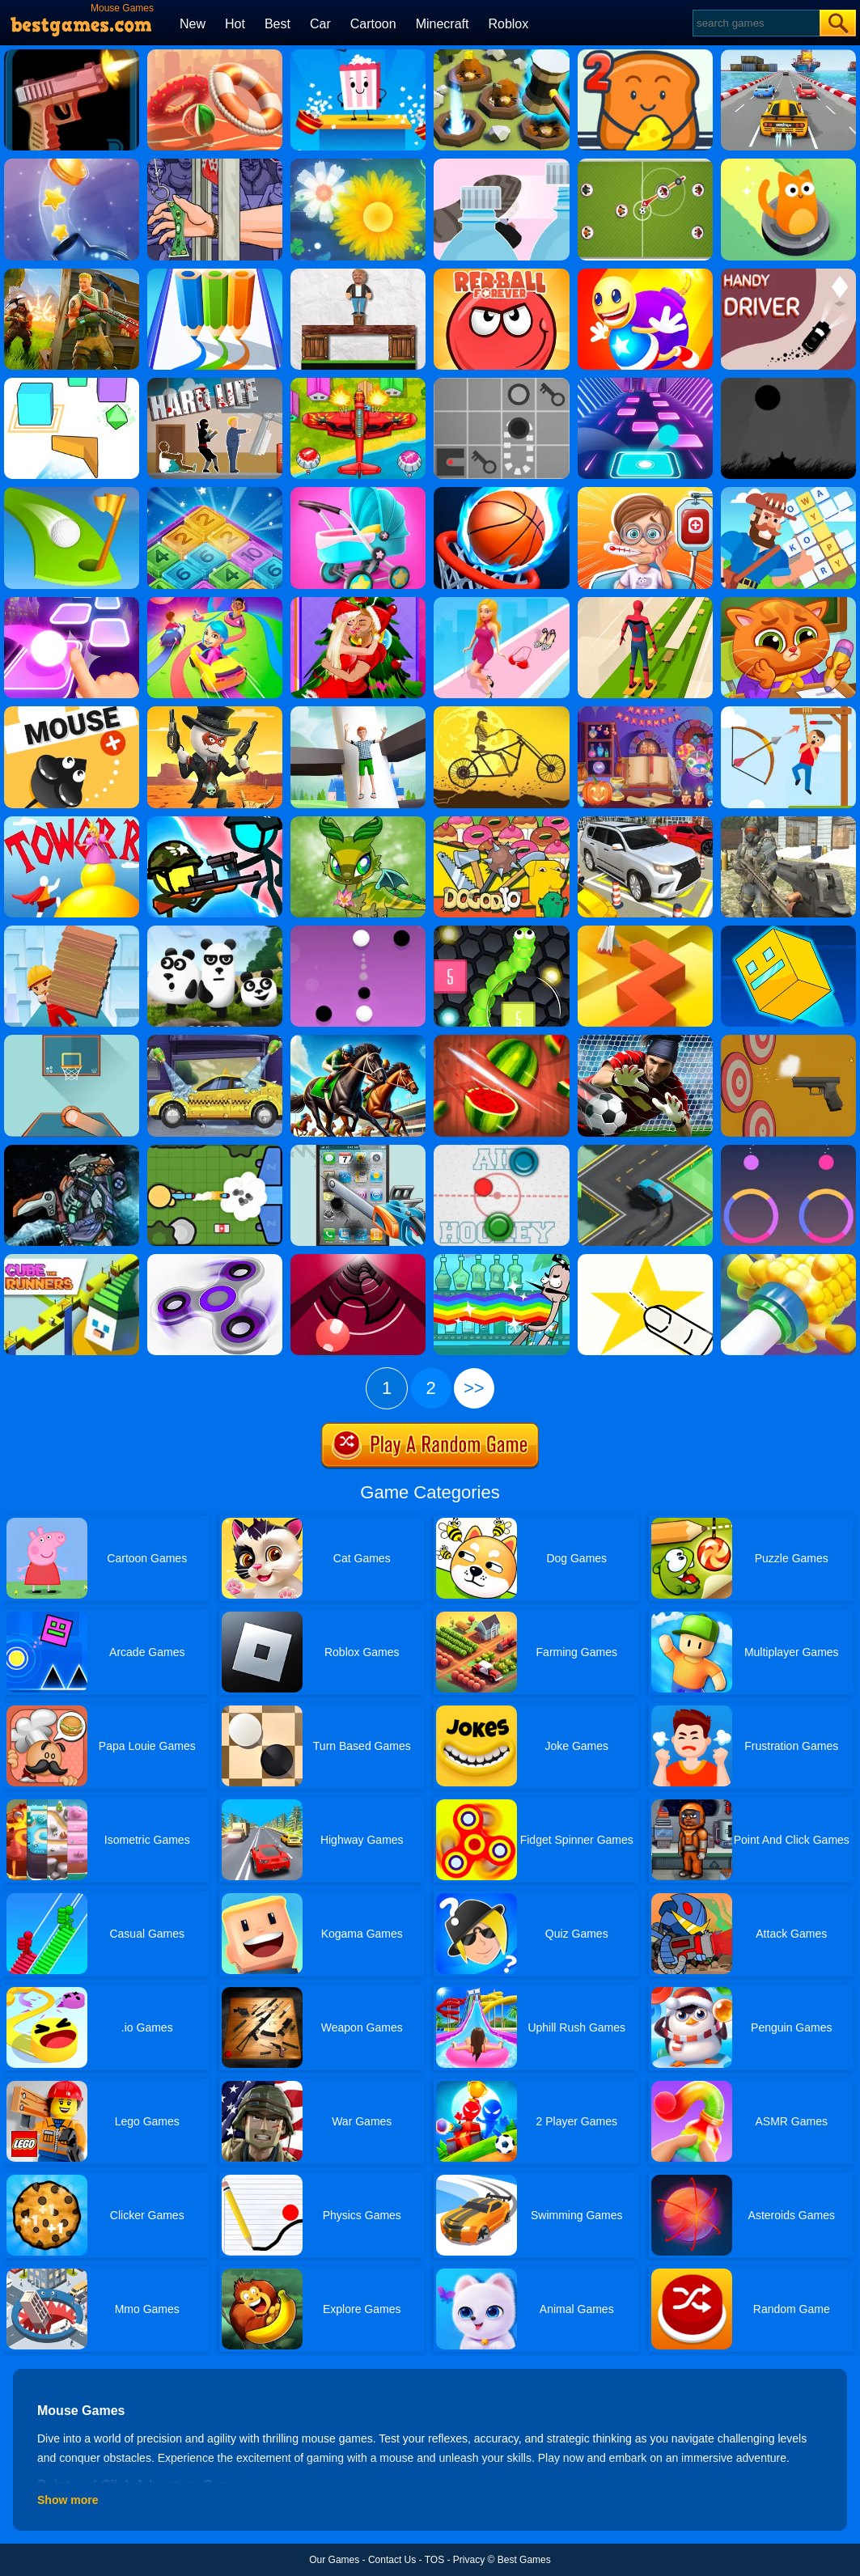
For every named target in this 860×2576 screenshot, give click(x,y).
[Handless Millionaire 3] (214, 164)
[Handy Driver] (788, 274)
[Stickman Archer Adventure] (788, 712)
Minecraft (442, 24)
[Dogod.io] (501, 822)
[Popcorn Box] (358, 55)
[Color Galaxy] (214, 602)
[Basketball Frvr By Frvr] (71, 1040)
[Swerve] (645, 1150)
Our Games (334, 2559)
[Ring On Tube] (788, 1259)
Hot (235, 24)
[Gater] (358, 1259)
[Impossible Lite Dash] (788, 931)
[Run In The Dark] (788, 383)
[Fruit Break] (501, 1040)
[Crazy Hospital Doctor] (645, 492)
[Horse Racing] (358, 1040)
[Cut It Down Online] (645, 1259)
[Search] (755, 23)
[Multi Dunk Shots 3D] (501, 492)
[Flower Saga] (358, 164)
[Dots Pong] (358, 931)
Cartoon (373, 24)
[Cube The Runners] (71, 1259)
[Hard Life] (214, 383)
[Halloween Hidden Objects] (645, 712)
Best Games (524, 2559)
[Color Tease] (788, 1150)
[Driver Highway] (788, 55)
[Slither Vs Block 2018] (501, 931)
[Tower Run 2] (71, 822)
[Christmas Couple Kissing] (358, 602)
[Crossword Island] (788, 492)
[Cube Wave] (71, 383)
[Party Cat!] (788, 164)
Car (320, 24)
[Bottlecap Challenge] (71, 164)
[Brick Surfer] (71, 931)
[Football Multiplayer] (645, 164)
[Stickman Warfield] (214, 822)
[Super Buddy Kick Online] (645, 274)
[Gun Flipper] (71, 55)
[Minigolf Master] (71, 492)
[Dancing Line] (645, 931)
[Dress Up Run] (501, 602)
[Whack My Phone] (358, 1150)
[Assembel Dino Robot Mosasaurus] (71, 1150)
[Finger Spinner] (214, 1259)
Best (277, 24)
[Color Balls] (645, 383)
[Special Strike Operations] (788, 822)
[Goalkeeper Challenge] (645, 1040)
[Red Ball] (501, 383)
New (192, 24)
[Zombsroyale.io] (214, 1150)
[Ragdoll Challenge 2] (358, 274)
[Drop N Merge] (214, 492)
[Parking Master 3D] (645, 822)
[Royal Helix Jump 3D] (358, 712)
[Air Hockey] (501, 1150)
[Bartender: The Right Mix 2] (501, 1259)
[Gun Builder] (788, 1040)
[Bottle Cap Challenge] (501, 164)
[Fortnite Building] (71, 274)
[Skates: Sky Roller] (645, 602)
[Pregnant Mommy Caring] (358, 492)
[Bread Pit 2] (645, 55)
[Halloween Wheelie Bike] (501, 712)
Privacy (469, 2559)
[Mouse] (71, 712)
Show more (67, 2499)
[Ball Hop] (71, 602)
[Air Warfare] (358, 383)
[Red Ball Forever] (501, 274)
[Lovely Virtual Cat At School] (788, 602)
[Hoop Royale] (214, 55)
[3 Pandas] (214, 931)
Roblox (508, 24)
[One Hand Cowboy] (214, 712)
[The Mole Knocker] (501, 55)
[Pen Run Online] (214, 274)
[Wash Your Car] (214, 1040)
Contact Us (392, 2559)
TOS (434, 2559)
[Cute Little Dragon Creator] (358, 822)
